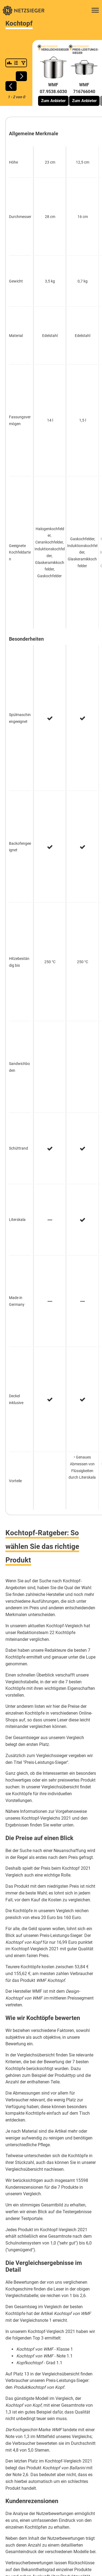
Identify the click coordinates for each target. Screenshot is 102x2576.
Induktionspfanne (21, 2078)
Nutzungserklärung (72, 2417)
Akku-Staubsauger (21, 2107)
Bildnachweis (54, 2426)
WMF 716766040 (84, 88)
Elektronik (42, 2453)
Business (21, 2453)
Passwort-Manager (68, 2364)
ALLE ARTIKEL (18, 2303)
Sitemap (76, 2426)
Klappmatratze (18, 2088)
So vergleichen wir (30, 2408)
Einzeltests (78, 2408)
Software (51, 2461)
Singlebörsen (24, 2373)
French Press (17, 2117)
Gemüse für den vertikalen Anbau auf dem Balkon (50, 2267)
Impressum (28, 2426)
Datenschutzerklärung (32, 2417)
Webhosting (51, 2381)
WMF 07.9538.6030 (53, 88)
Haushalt (80, 2453)
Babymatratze (17, 2126)
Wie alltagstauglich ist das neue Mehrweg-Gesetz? (50, 2294)
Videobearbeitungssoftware (65, 2373)
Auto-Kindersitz (19, 2058)
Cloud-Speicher (71, 2355)
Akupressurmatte (21, 2146)
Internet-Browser (32, 2364)
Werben (57, 2408)
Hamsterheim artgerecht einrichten (37, 2189)
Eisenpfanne (16, 2068)
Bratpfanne (15, 2136)
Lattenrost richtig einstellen (30, 2258)
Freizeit (62, 2453)
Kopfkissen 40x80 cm (24, 2097)
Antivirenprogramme (35, 2355)
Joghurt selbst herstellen (28, 2231)
